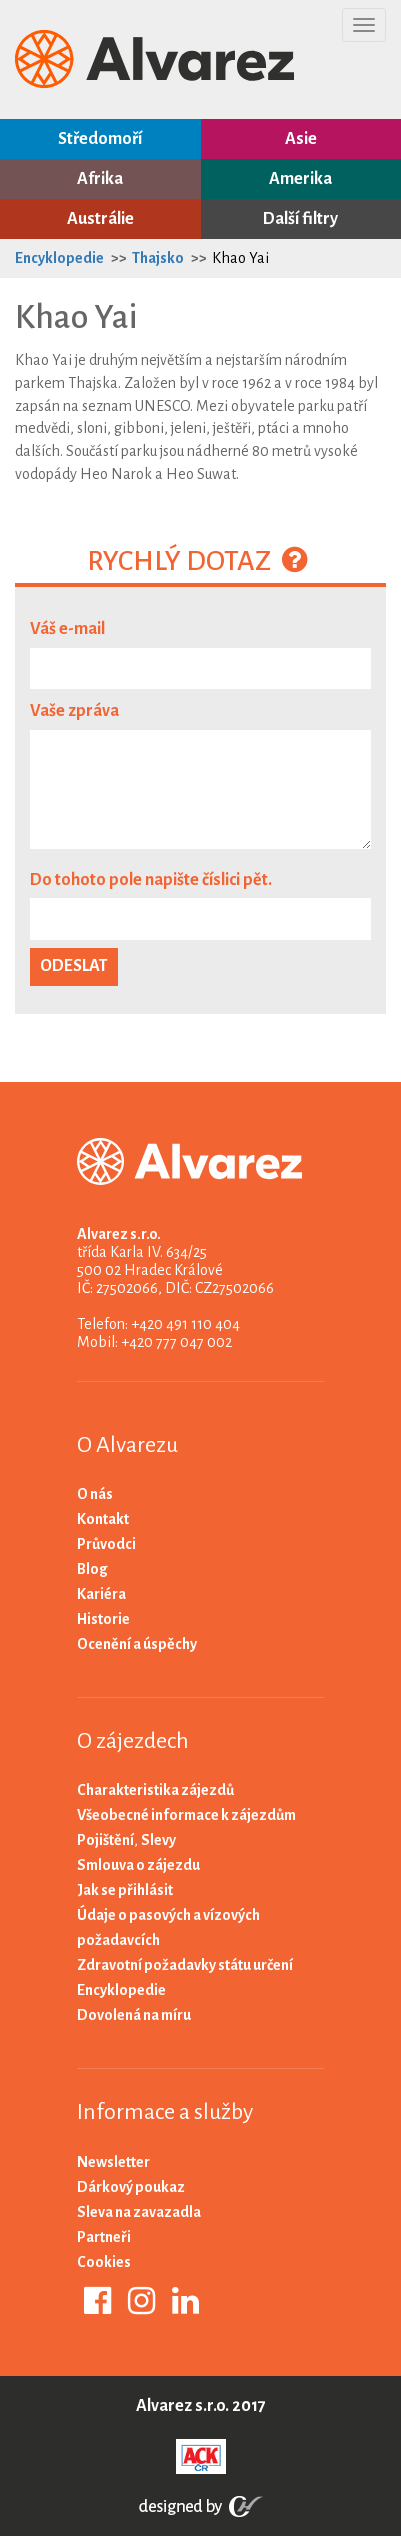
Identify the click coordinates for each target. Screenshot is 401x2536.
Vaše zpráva (74, 711)
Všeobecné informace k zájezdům (186, 1815)
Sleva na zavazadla (139, 2212)
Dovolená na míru (134, 2015)
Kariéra (101, 1594)
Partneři (104, 2237)
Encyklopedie (59, 258)
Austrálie (100, 219)
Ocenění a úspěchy (137, 1644)
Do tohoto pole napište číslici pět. (151, 880)
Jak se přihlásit (125, 1890)
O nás (95, 1494)
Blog (92, 1569)
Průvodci (106, 1544)
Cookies (104, 2262)
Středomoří (100, 139)
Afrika (100, 179)
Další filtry (300, 219)
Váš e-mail (67, 629)
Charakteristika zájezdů (155, 1790)
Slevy (158, 1840)
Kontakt (103, 1519)
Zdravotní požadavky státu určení (185, 1965)
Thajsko (158, 258)
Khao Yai (240, 258)
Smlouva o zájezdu (138, 1865)
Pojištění (105, 1840)
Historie (103, 1619)
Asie (301, 139)
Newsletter (113, 2162)
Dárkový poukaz (131, 2187)
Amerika (300, 179)
